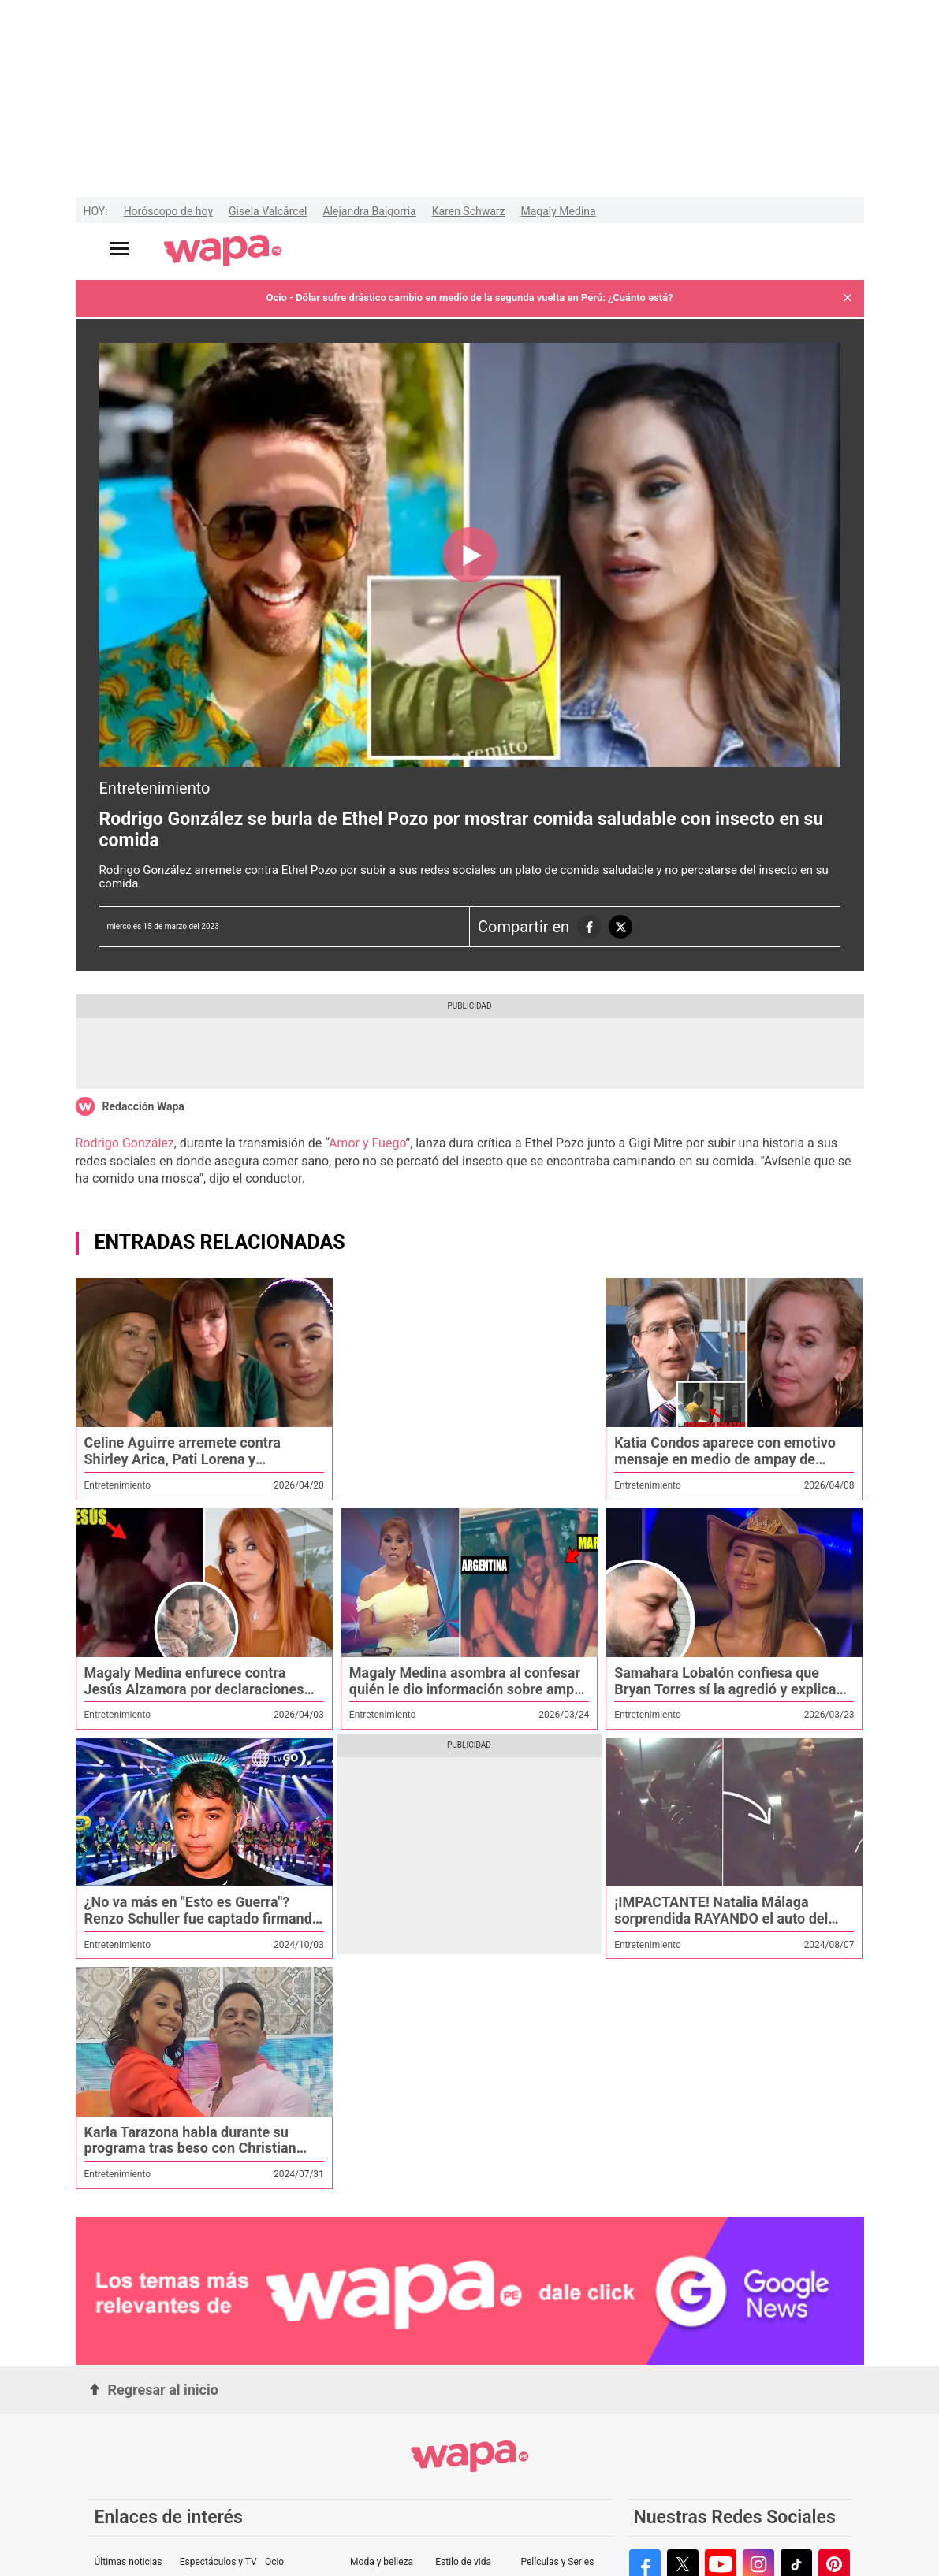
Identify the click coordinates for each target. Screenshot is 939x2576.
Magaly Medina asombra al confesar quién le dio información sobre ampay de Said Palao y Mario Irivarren (469, 1688)
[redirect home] (222, 251)
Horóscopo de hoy (168, 211)
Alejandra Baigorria (368, 211)
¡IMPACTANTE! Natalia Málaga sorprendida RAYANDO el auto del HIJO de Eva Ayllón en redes (721, 1918)
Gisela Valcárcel (268, 211)
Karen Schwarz (468, 211)
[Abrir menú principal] (119, 248)
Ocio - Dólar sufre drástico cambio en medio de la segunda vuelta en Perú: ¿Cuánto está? (469, 297)
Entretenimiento (155, 788)
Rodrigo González (125, 1143)
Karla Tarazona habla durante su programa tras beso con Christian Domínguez (190, 2148)
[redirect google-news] (470, 2291)
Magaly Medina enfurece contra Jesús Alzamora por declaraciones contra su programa (194, 1688)
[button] (847, 298)
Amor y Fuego (367, 1143)
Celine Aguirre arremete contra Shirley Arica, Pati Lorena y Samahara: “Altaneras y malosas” (190, 1458)
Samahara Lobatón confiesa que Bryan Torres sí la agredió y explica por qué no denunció (725, 1688)
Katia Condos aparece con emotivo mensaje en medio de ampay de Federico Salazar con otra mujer (725, 1458)
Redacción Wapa (143, 1106)
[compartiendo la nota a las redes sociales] (589, 927)
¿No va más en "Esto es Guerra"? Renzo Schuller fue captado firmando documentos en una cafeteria (202, 1918)
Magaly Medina (558, 211)
